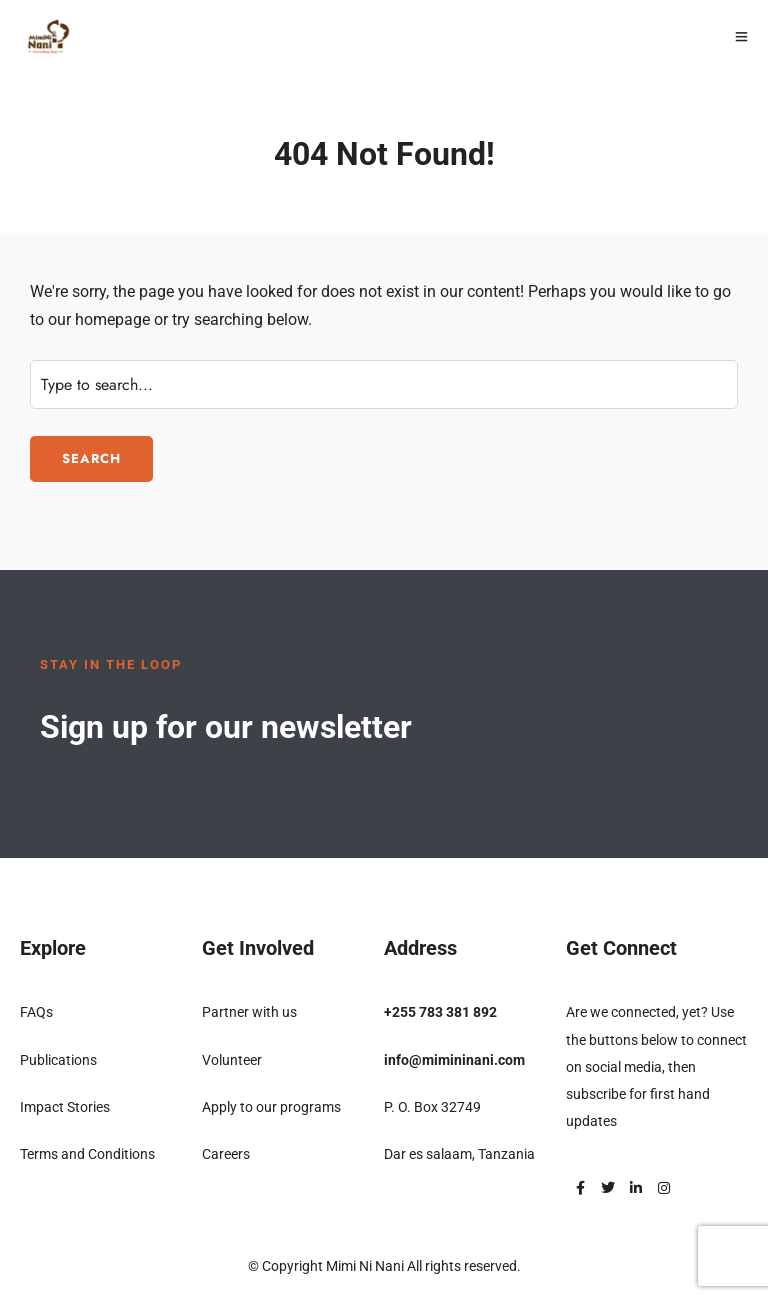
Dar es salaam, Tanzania (459, 1154)
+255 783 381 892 (440, 1012)
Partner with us (249, 1012)
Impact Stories (65, 1107)
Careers (226, 1154)
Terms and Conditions (87, 1154)
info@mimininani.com (454, 1060)
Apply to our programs (271, 1107)
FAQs (36, 1012)
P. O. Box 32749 (432, 1107)
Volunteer (232, 1060)
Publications (58, 1060)
